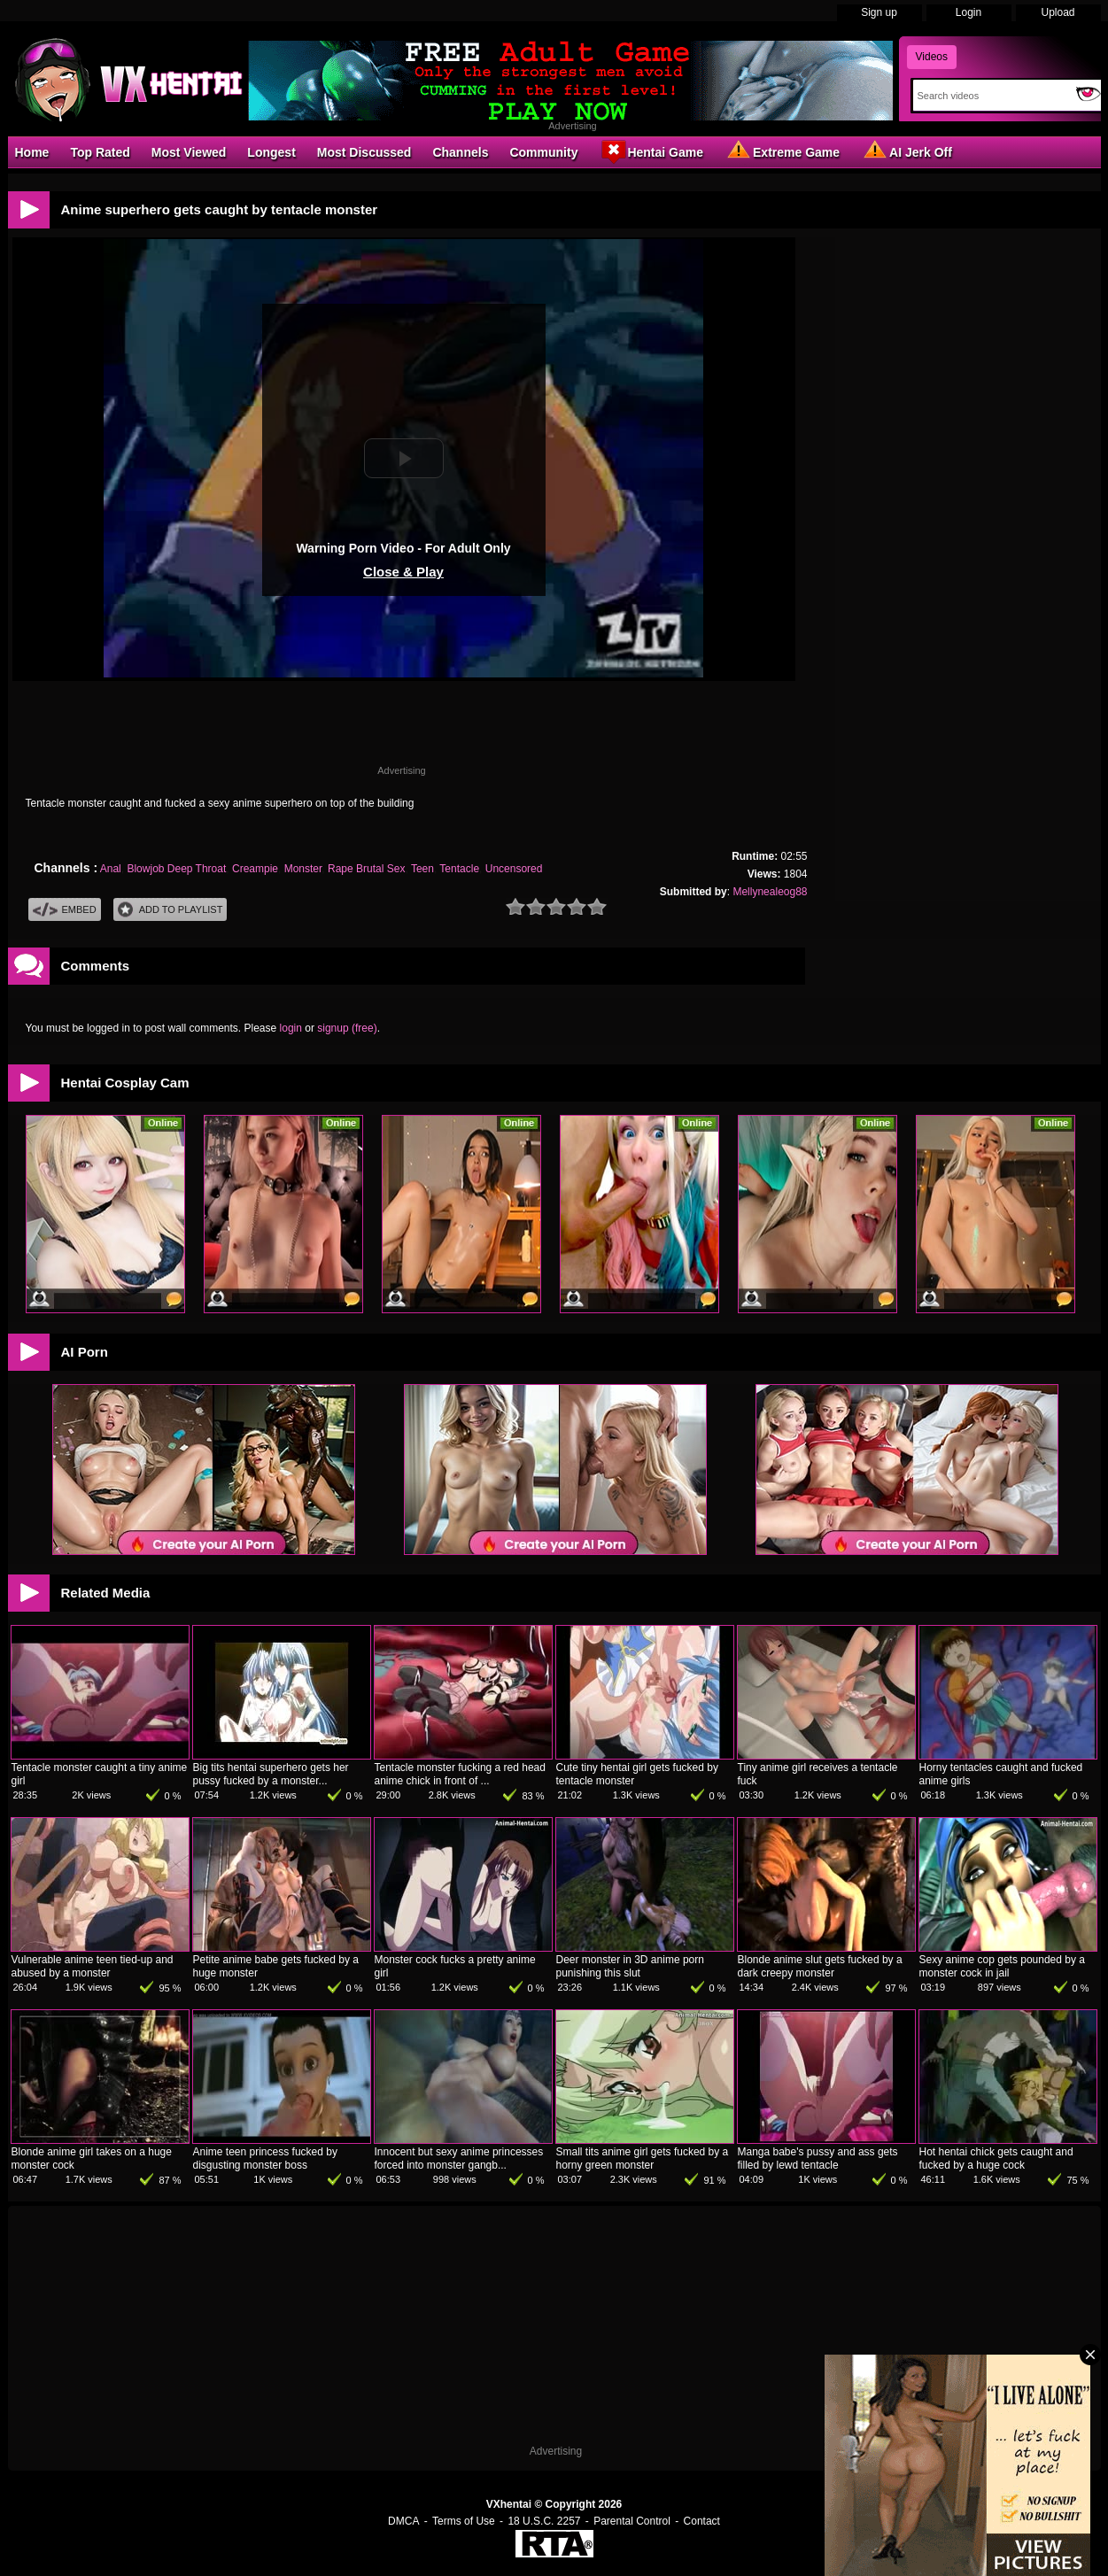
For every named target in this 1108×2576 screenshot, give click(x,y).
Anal (110, 869)
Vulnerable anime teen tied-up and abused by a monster (93, 1966)
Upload (1057, 12)
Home (32, 152)
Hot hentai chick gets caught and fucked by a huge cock (996, 2158)
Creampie (255, 869)
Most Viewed (189, 152)
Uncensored (514, 869)
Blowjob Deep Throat (176, 869)
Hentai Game (651, 151)
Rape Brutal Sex (366, 869)
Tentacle (459, 869)
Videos (932, 56)
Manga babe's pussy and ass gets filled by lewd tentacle (818, 2158)
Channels (460, 152)
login (291, 1028)
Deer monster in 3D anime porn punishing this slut (630, 1966)
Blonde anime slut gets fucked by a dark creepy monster (820, 1966)
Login (968, 12)
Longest (271, 152)
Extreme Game (782, 151)
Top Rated (99, 152)
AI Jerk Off (906, 151)
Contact (702, 2521)
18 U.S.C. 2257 (544, 2521)
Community (543, 152)
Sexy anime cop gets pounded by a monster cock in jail (1002, 1966)
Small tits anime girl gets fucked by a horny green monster (642, 2158)
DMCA (403, 2521)
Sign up (879, 12)
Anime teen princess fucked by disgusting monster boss (265, 2158)
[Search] (990, 95)
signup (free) (346, 1028)
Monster (303, 869)
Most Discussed (364, 152)
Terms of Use (463, 2521)
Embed (65, 910)
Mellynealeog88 (769, 892)
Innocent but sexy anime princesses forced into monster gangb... (459, 2158)
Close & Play (403, 571)
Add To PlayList (170, 909)
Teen (422, 869)
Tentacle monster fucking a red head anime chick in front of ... (460, 1774)
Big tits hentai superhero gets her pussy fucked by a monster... (271, 1774)
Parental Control (631, 2521)
